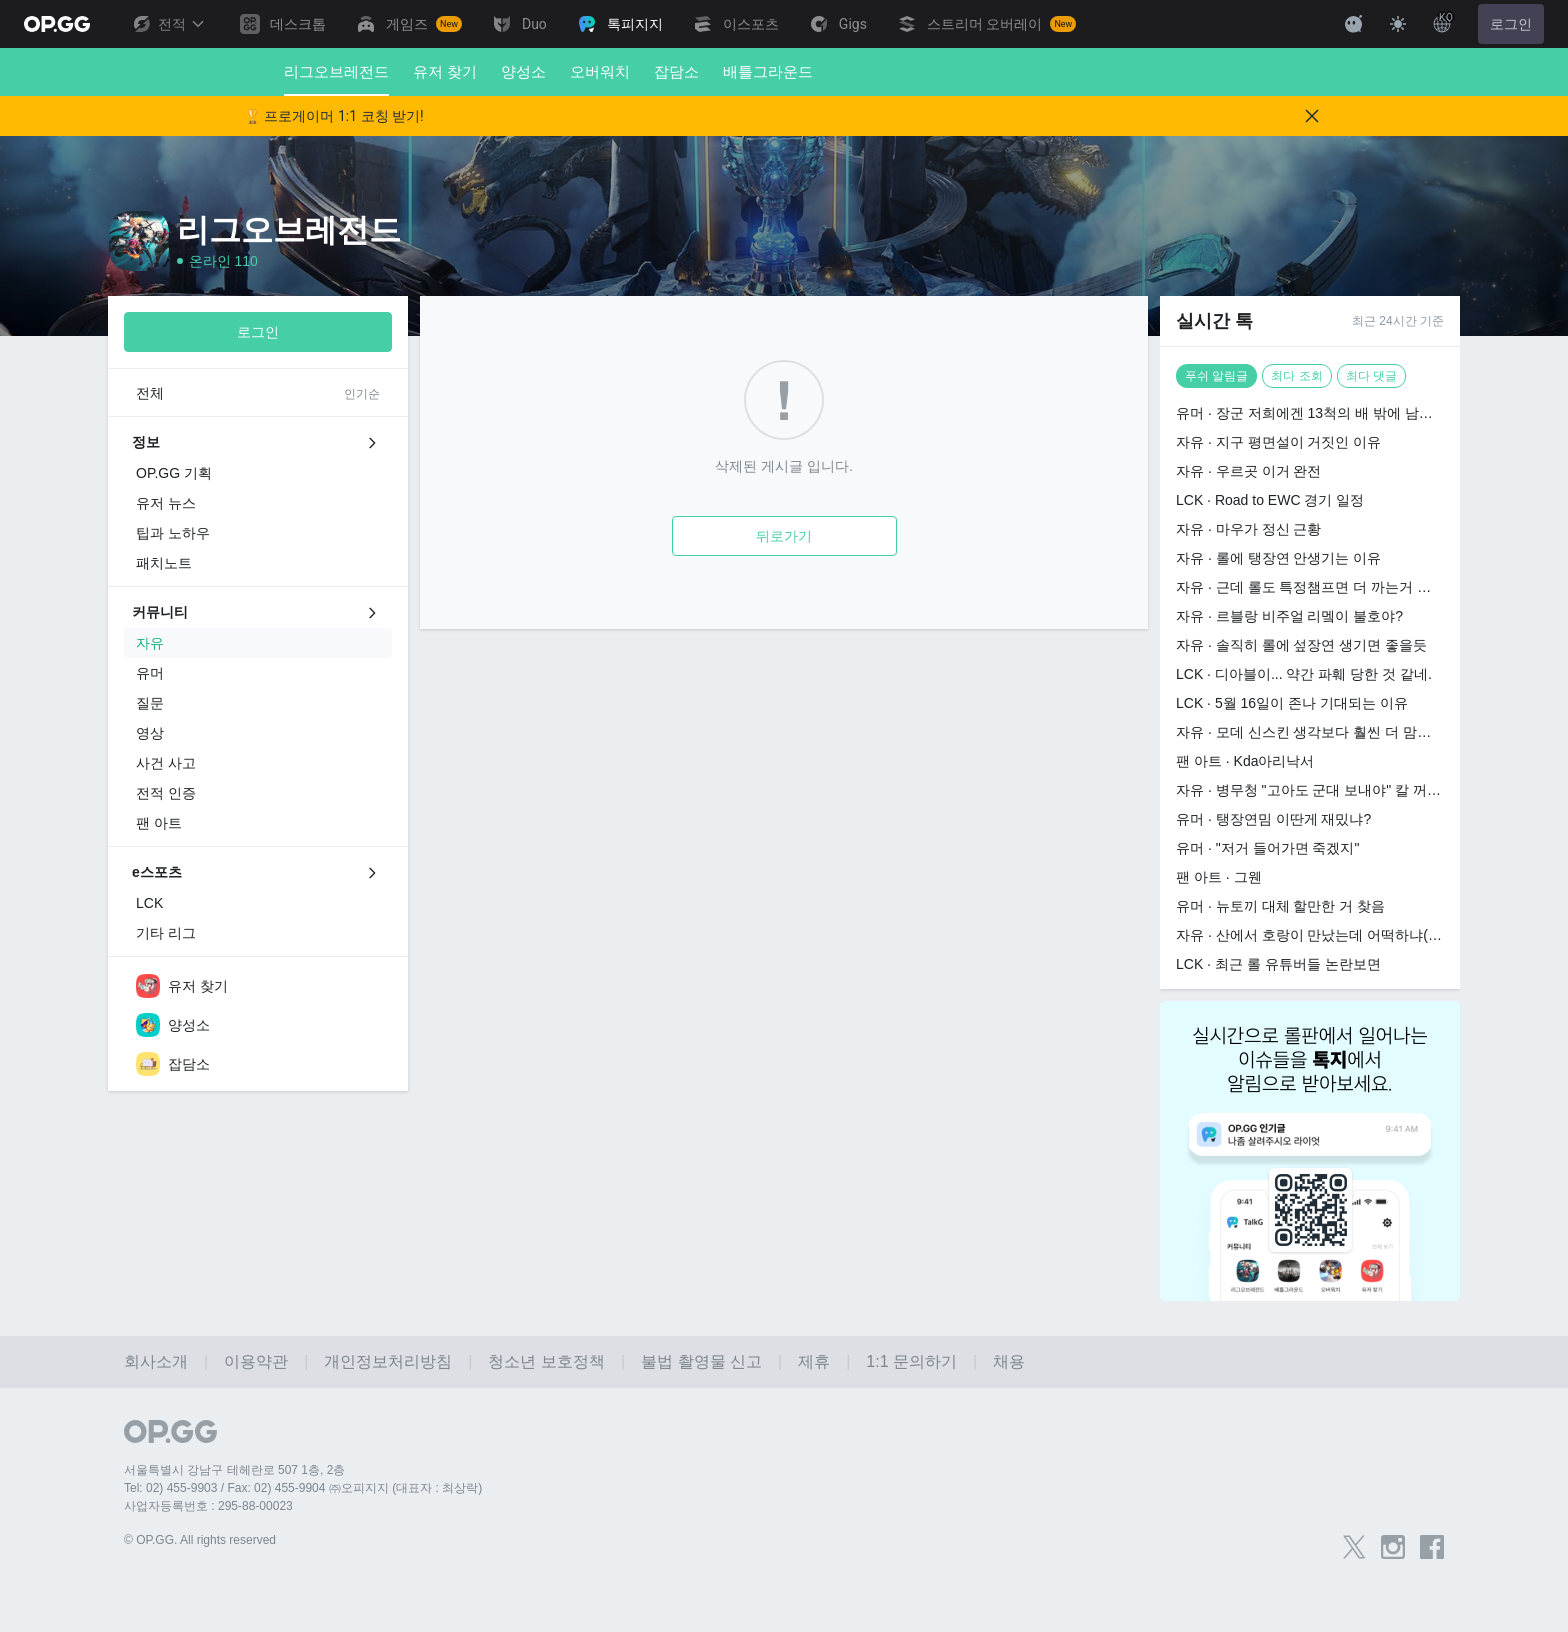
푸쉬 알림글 (1216, 376)
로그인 (1511, 24)
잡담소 (676, 71)
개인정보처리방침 (388, 1361)
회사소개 (156, 1361)
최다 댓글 (1371, 376)
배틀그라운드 (768, 71)
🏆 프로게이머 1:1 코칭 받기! (334, 116)
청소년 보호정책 (546, 1361)
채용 (1009, 1361)
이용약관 (256, 1361)
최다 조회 (1296, 376)
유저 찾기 (445, 71)
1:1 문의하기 (911, 1361)
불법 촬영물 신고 (701, 1361)
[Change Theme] (1398, 24)
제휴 (814, 1361)
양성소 (523, 71)
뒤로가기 (784, 536)
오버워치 (600, 71)
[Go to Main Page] (57, 24)
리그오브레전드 (336, 79)
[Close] (1312, 116)
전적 (168, 24)
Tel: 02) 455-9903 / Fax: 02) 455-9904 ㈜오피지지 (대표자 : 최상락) (303, 1488)
